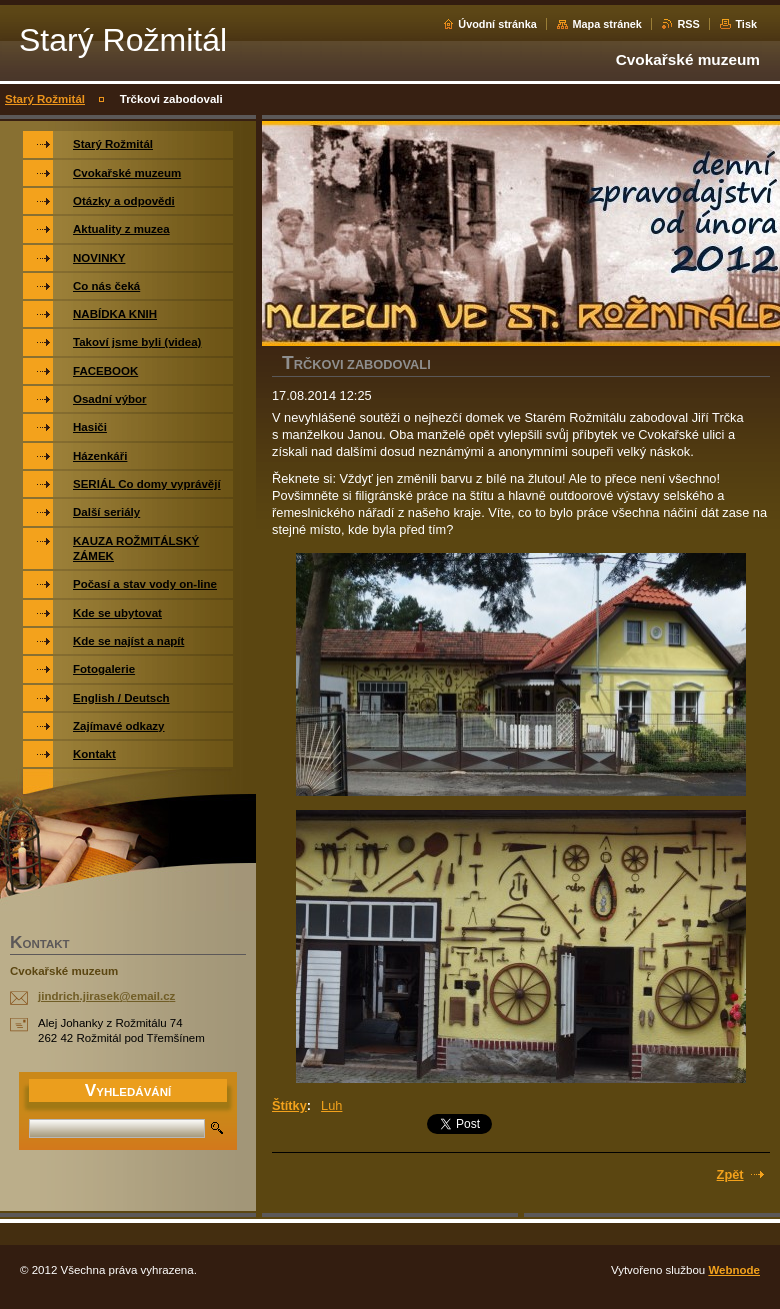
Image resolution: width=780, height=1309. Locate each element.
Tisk (746, 24)
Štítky (289, 1105)
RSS (688, 24)
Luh (331, 1105)
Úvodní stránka (497, 24)
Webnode (734, 1270)
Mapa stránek (607, 24)
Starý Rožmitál (45, 99)
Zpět (730, 1174)
